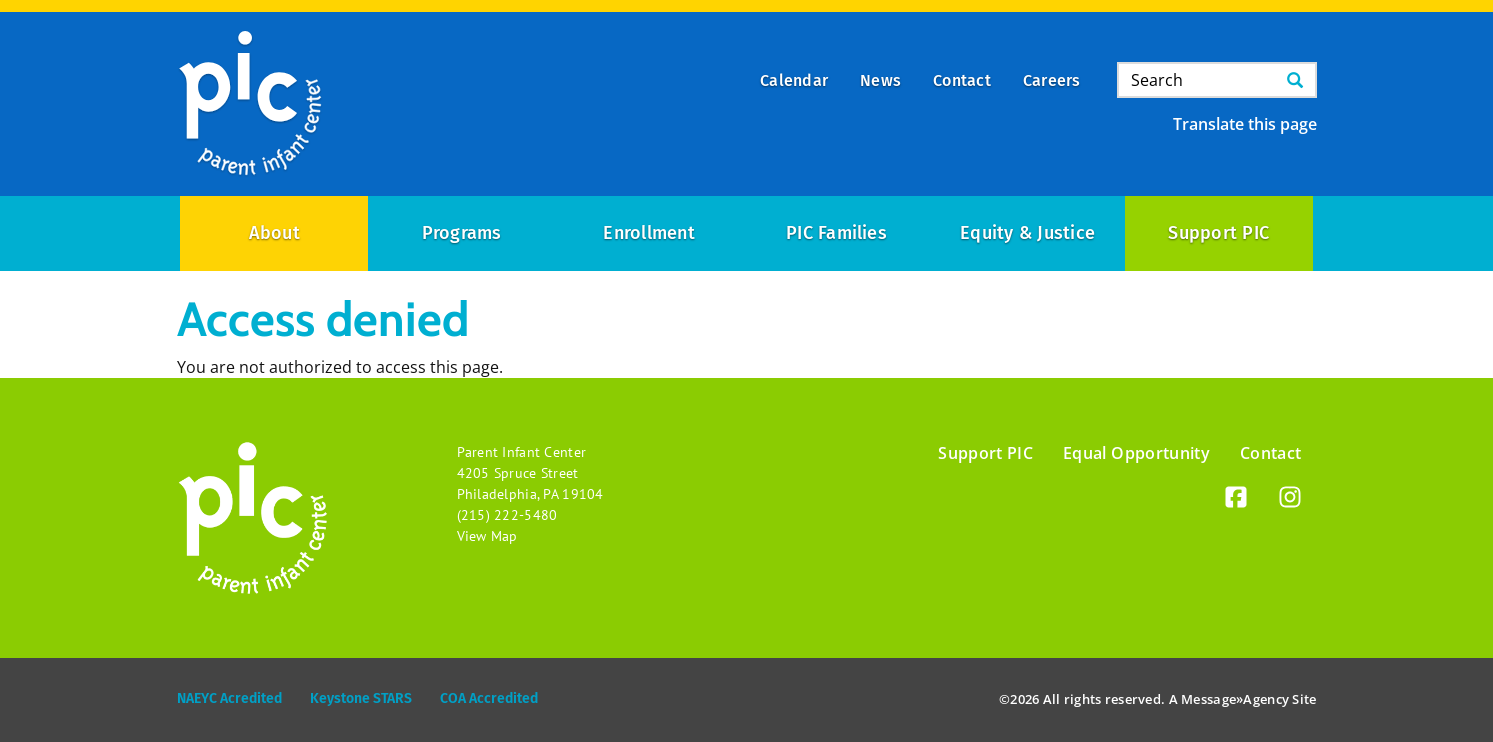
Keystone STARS (361, 698)
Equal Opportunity (1136, 453)
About (274, 233)
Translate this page (1245, 124)
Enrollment (648, 233)
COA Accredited (489, 698)
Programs (462, 233)
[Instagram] (1290, 500)
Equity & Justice (1027, 233)
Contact (1270, 453)
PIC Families (836, 233)
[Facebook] (1236, 500)
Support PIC (1218, 233)
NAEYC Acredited (229, 698)
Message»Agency (1235, 699)
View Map (487, 536)
